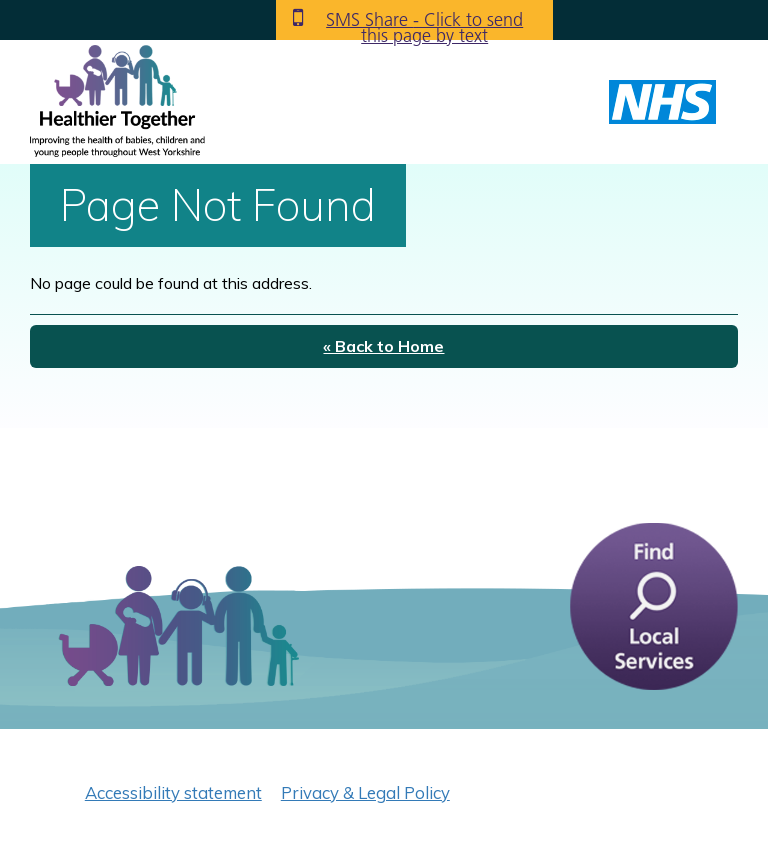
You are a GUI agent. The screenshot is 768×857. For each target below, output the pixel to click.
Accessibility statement (173, 792)
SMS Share (424, 24)
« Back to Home (383, 346)
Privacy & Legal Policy (365, 792)
